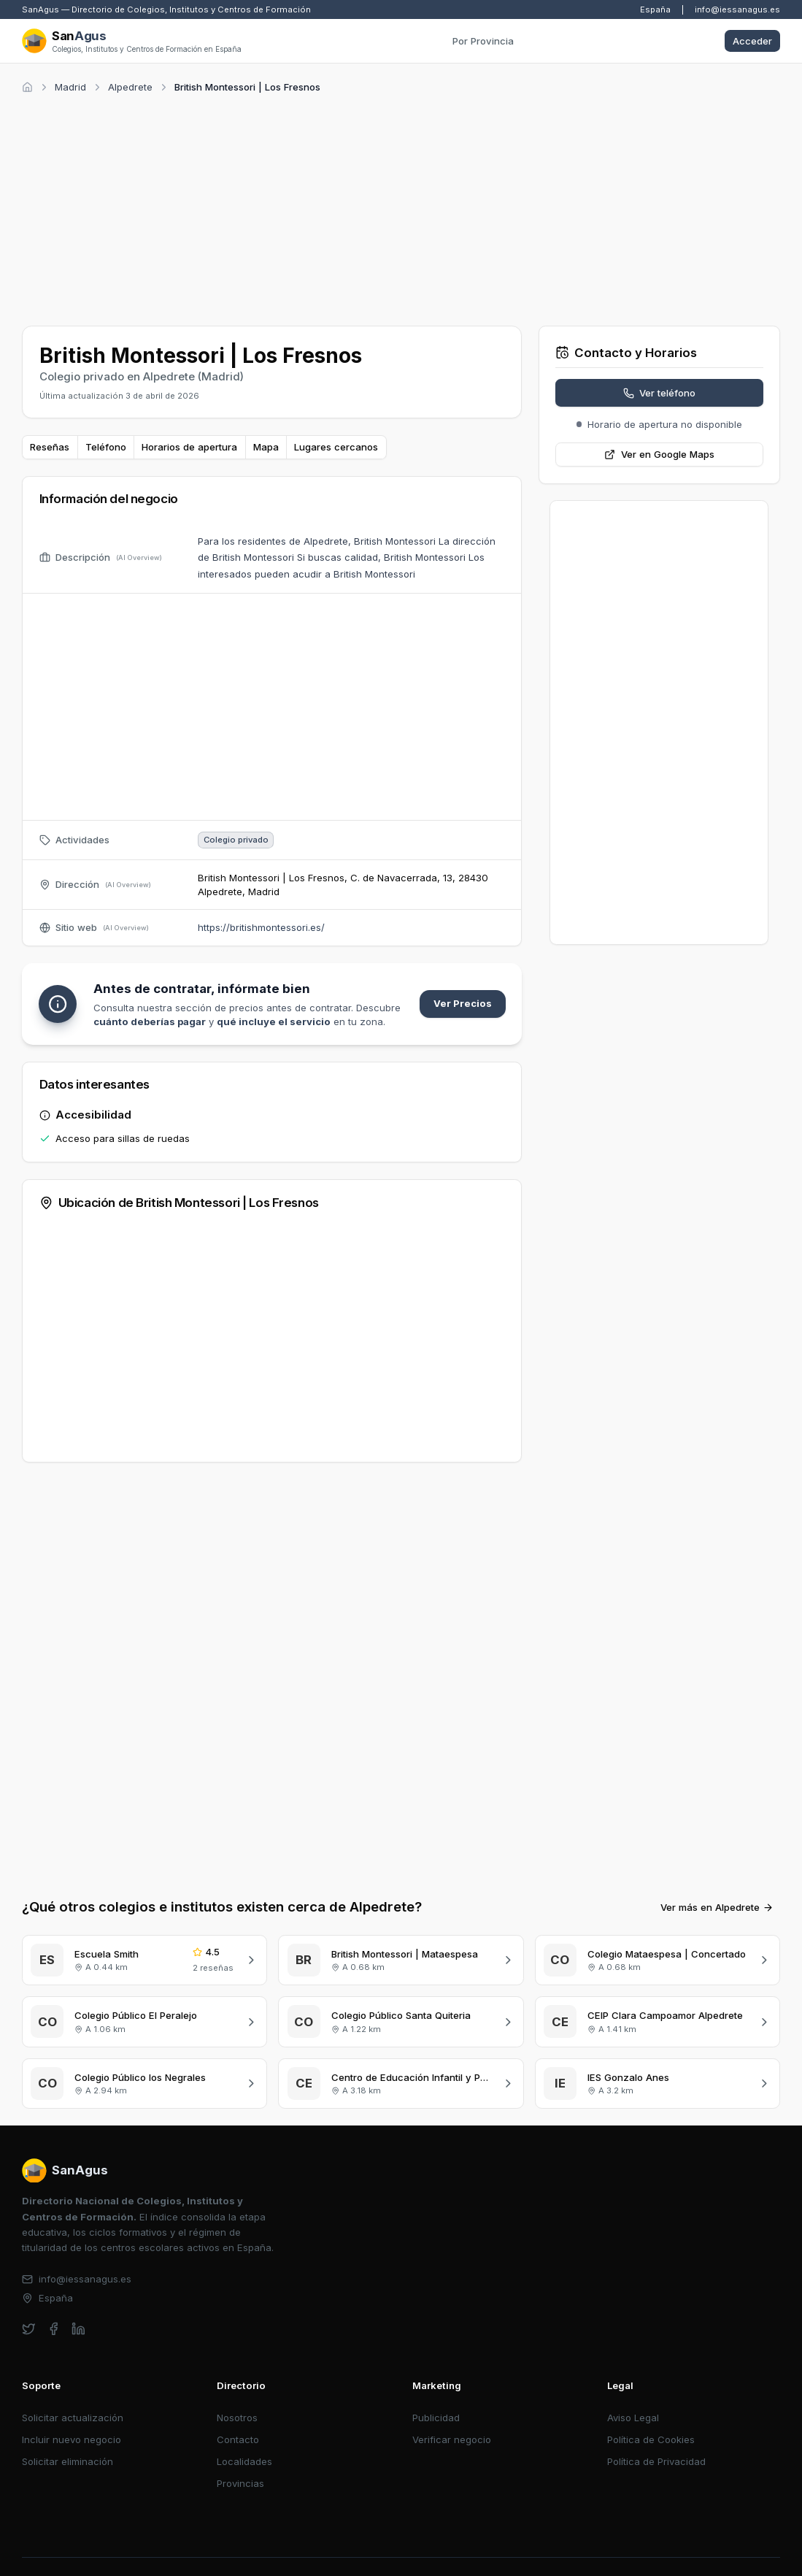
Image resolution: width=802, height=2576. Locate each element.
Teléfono (105, 447)
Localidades (244, 2461)
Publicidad (436, 2417)
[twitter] (29, 2329)
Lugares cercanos (336, 447)
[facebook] (54, 2329)
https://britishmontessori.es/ (261, 927)
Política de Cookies (651, 2439)
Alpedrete (130, 87)
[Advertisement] (401, 207)
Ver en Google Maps (659, 454)
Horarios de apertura (189, 447)
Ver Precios (462, 1003)
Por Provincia (483, 41)
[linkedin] (78, 2329)
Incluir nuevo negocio (71, 2439)
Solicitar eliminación (67, 2461)
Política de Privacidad (656, 2461)
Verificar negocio (451, 2439)
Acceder (752, 41)
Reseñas (49, 447)
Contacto (238, 2439)
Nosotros (237, 2417)
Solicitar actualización (72, 2417)
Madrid (70, 87)
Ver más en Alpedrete (717, 1907)
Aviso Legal (633, 2417)
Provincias (240, 2483)
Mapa (266, 447)
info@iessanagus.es (737, 9)
